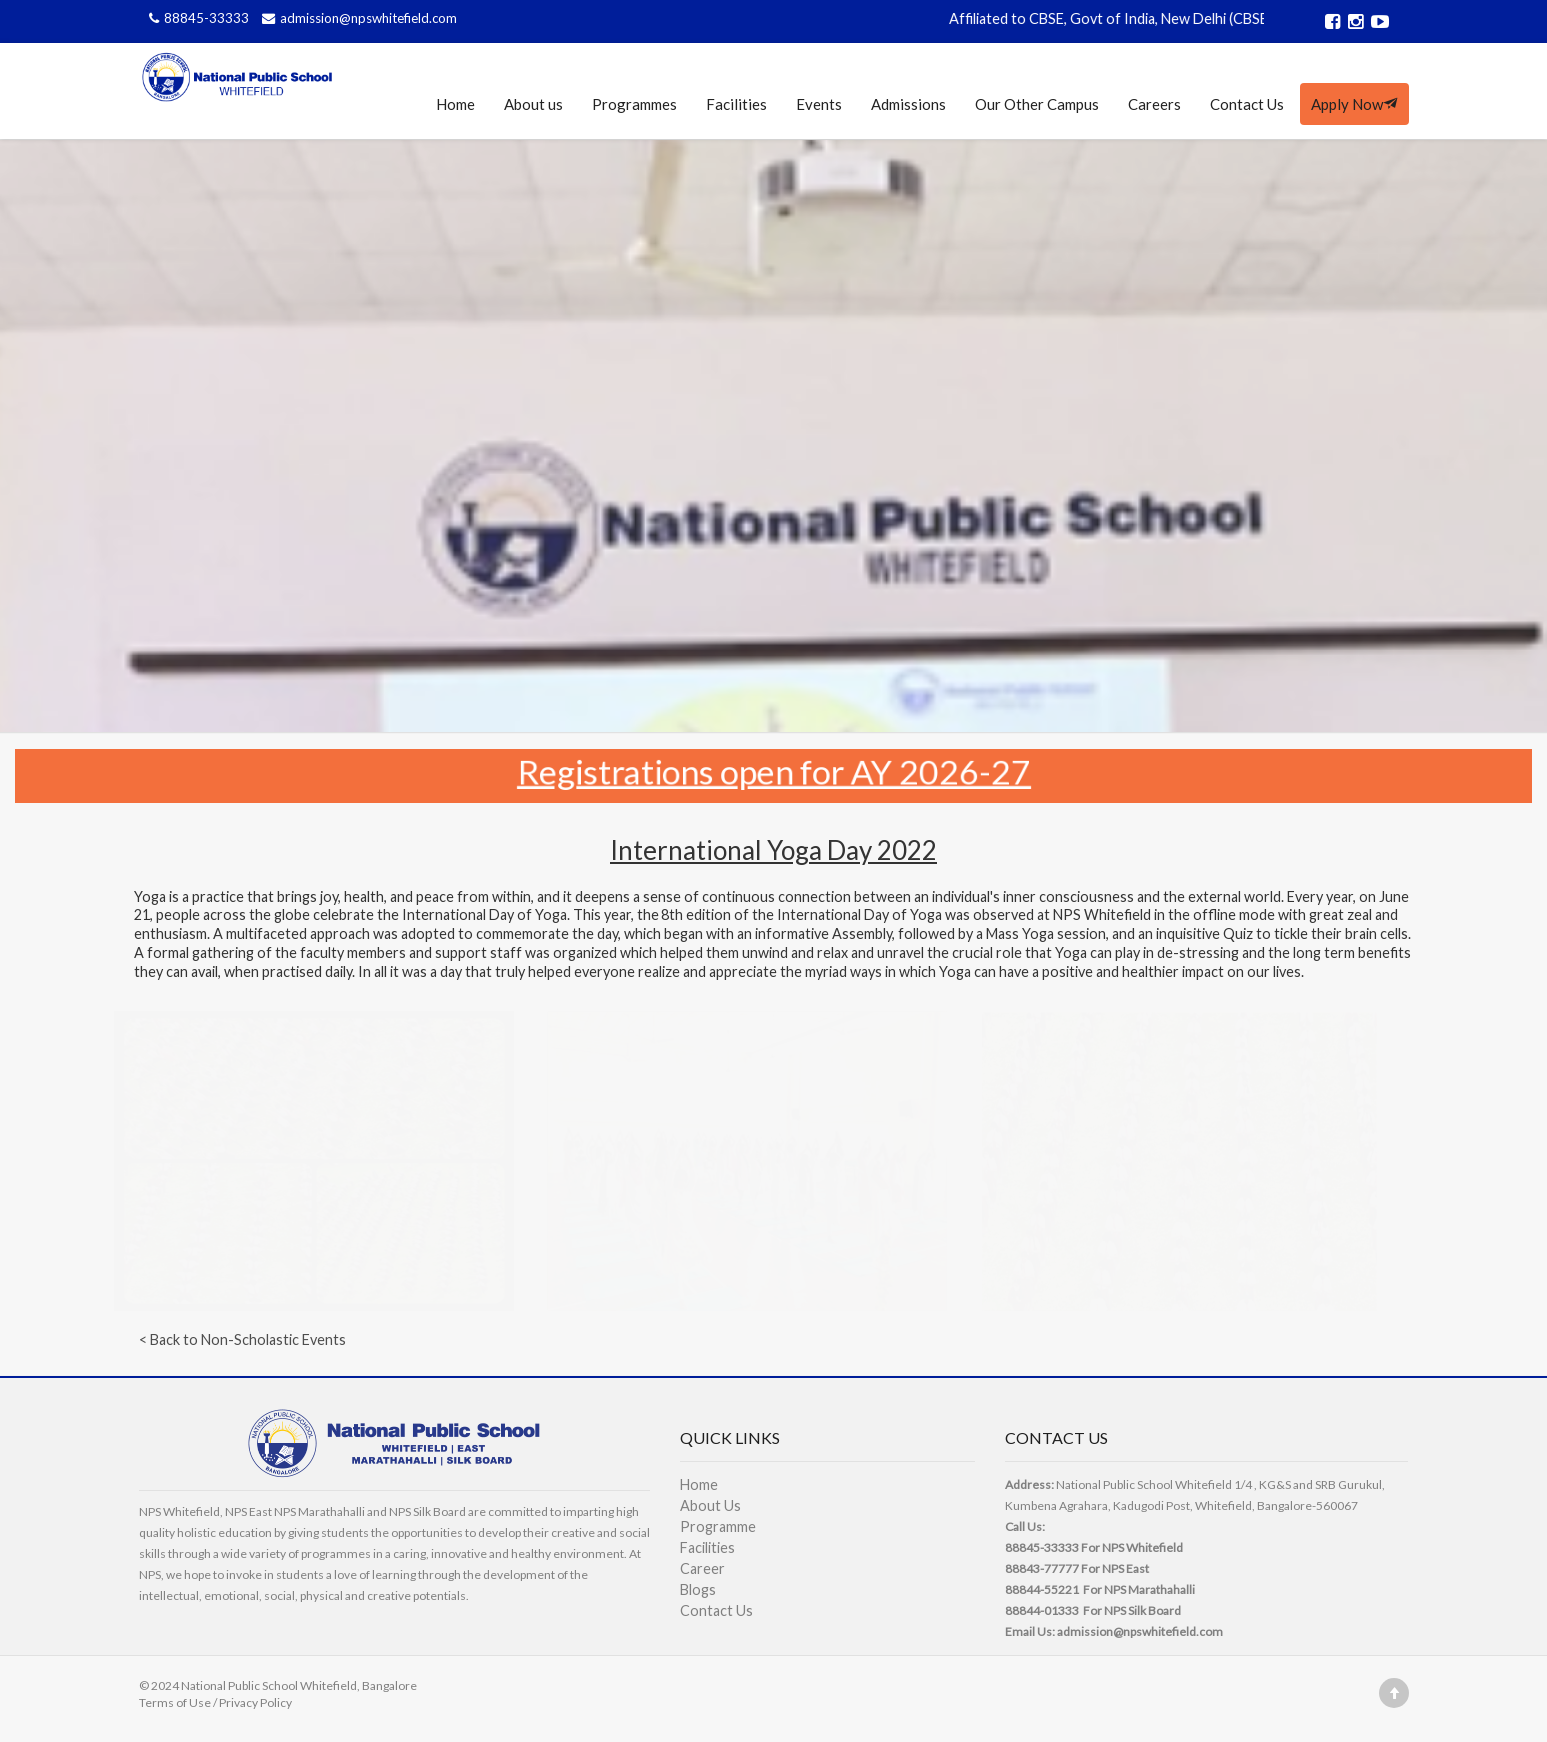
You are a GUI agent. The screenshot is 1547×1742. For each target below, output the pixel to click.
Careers (1154, 104)
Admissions (908, 104)
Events (819, 104)
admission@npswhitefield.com (357, 18)
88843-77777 (1042, 1568)
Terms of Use (175, 1702)
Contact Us (1247, 104)
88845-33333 (198, 18)
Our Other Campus (1037, 104)
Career (702, 1568)
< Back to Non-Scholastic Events (242, 1339)
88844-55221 (1042, 1589)
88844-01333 (1042, 1610)
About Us (710, 1505)
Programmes (634, 104)
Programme (718, 1526)
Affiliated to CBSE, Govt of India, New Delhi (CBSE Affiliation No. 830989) (1194, 18)
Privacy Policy (255, 1702)
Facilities (736, 104)
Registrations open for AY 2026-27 (773, 770)
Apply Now (1354, 104)
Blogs (698, 1589)
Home (455, 104)
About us (533, 104)
